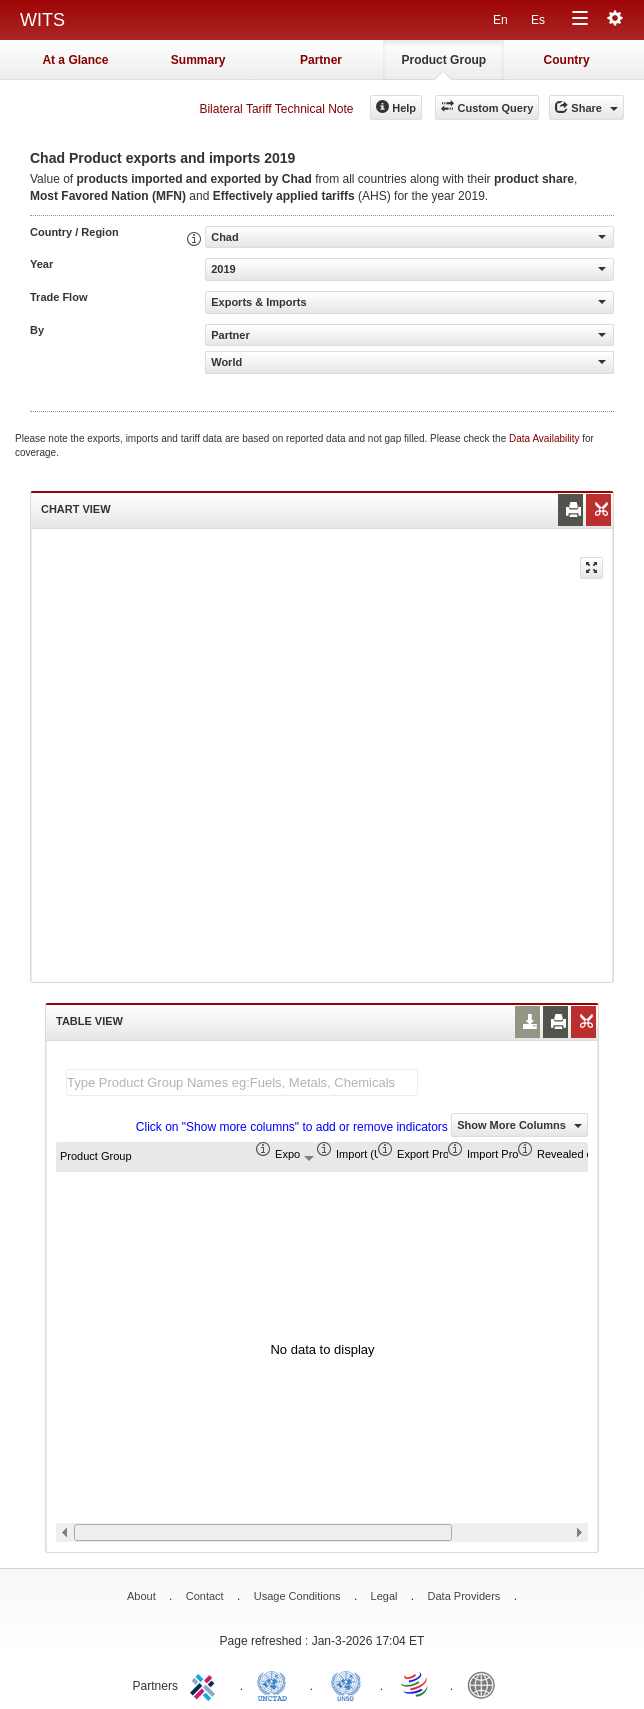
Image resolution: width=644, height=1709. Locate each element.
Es (538, 20)
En (500, 20)
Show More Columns (519, 1125)
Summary (198, 60)
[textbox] (242, 1082)
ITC (206, 1684)
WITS (42, 20)
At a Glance (75, 60)
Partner (321, 60)
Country (567, 60)
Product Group (443, 60)
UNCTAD (276, 1684)
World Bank (486, 1684)
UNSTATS (346, 1684)
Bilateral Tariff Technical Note (276, 109)
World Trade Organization (416, 1684)
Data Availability (545, 438)
